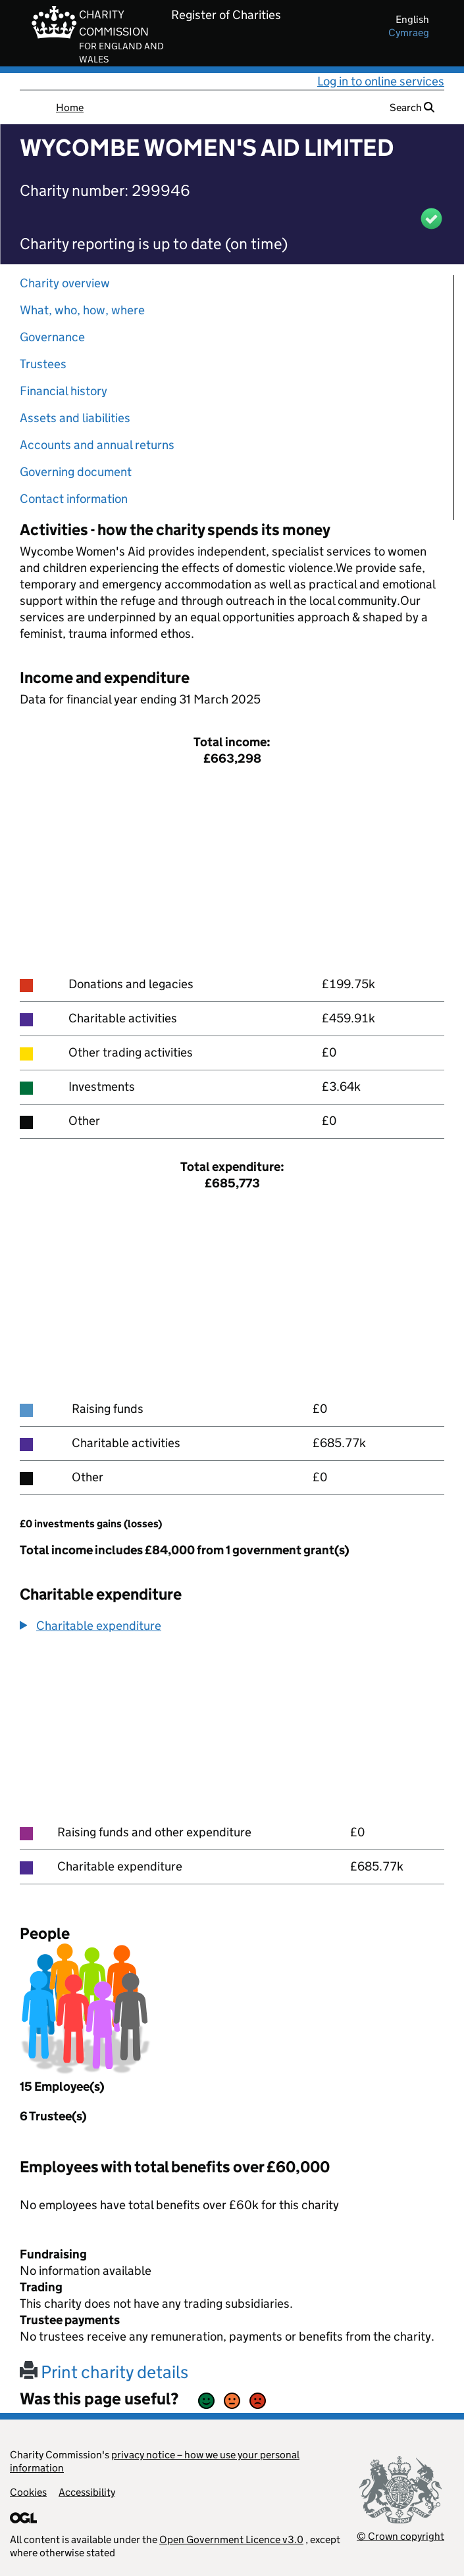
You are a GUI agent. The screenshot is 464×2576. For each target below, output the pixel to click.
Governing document (76, 471)
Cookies (28, 2492)
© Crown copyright (400, 2536)
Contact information (74, 498)
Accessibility (87, 2492)
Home (70, 107)
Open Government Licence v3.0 (231, 2539)
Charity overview (65, 283)
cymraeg (408, 32)
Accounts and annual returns (97, 444)
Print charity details (104, 2372)
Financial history (63, 390)
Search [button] (412, 107)
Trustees (43, 363)
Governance (52, 337)
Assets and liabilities (75, 417)
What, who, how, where (82, 310)
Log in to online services (380, 81)
